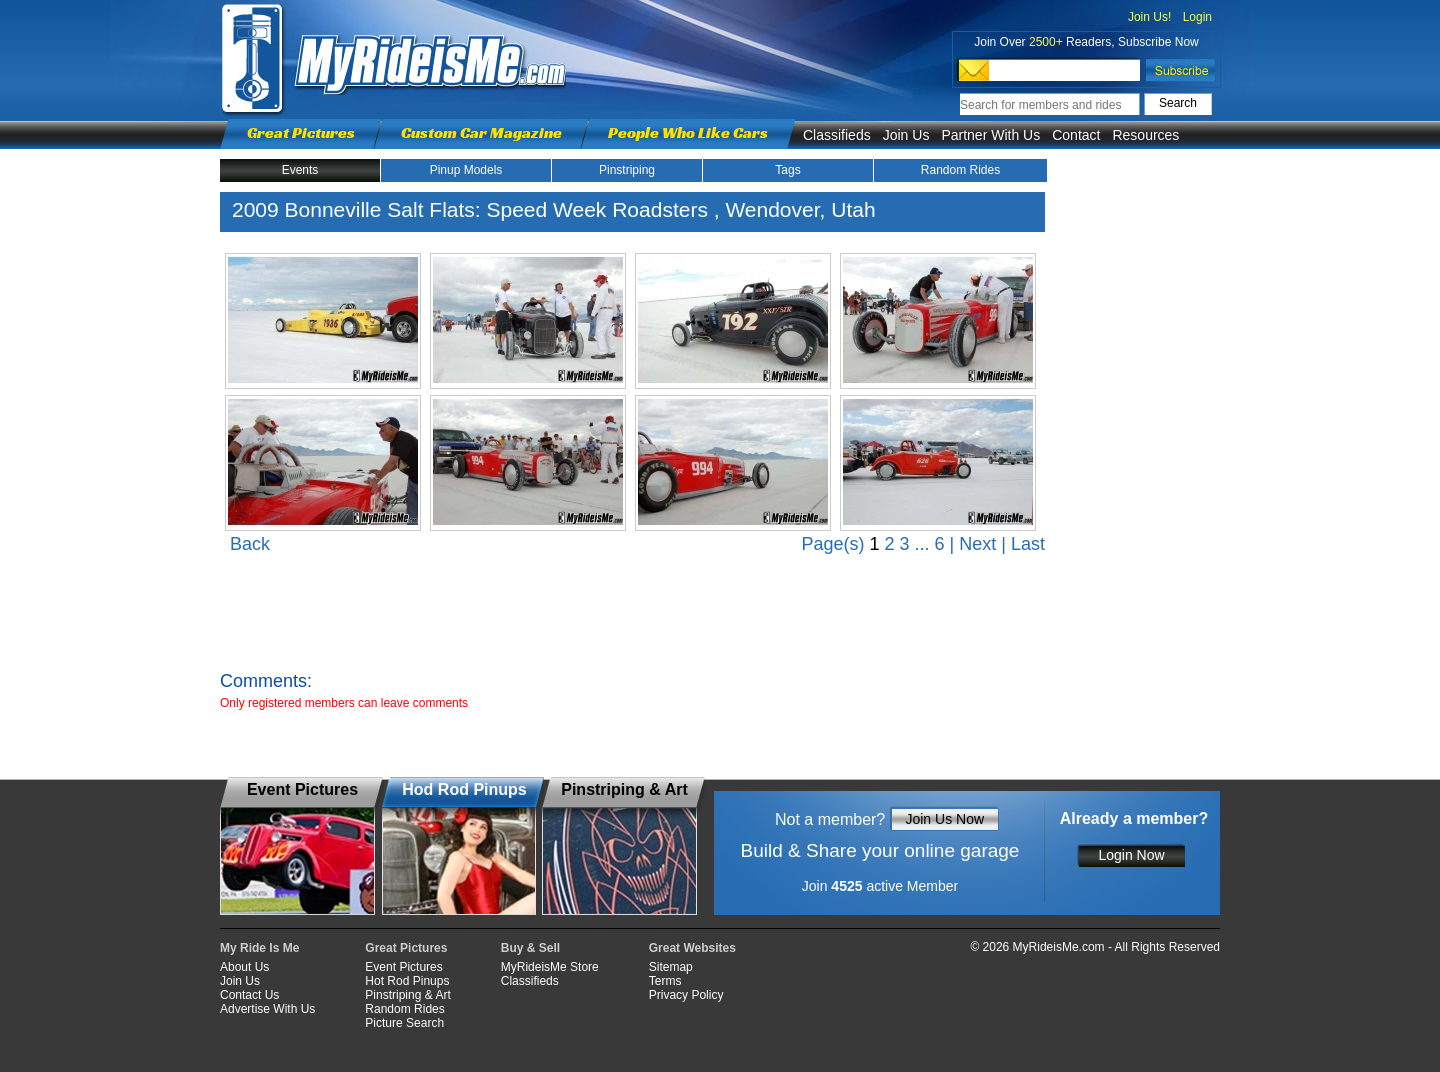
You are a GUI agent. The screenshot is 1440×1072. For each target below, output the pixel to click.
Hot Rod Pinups (407, 981)
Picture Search (404, 1023)
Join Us (906, 135)
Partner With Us (990, 135)
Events (300, 170)
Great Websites (692, 948)
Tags (787, 170)
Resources (1145, 135)
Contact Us (249, 995)
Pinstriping (627, 170)
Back (250, 544)
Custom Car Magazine (481, 132)
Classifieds (837, 135)
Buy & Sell (530, 948)
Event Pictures (403, 967)
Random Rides (960, 170)
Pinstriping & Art (407, 995)
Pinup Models (466, 170)
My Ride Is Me (259, 948)
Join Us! (1149, 17)
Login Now (1131, 855)
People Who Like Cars (688, 132)
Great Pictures (301, 132)
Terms (665, 981)
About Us (244, 967)
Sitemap (671, 967)
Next (977, 544)
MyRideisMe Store (550, 967)
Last (1028, 544)
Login (1197, 17)
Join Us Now (944, 819)
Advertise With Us (267, 1009)
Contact (1076, 135)
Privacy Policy (686, 995)
